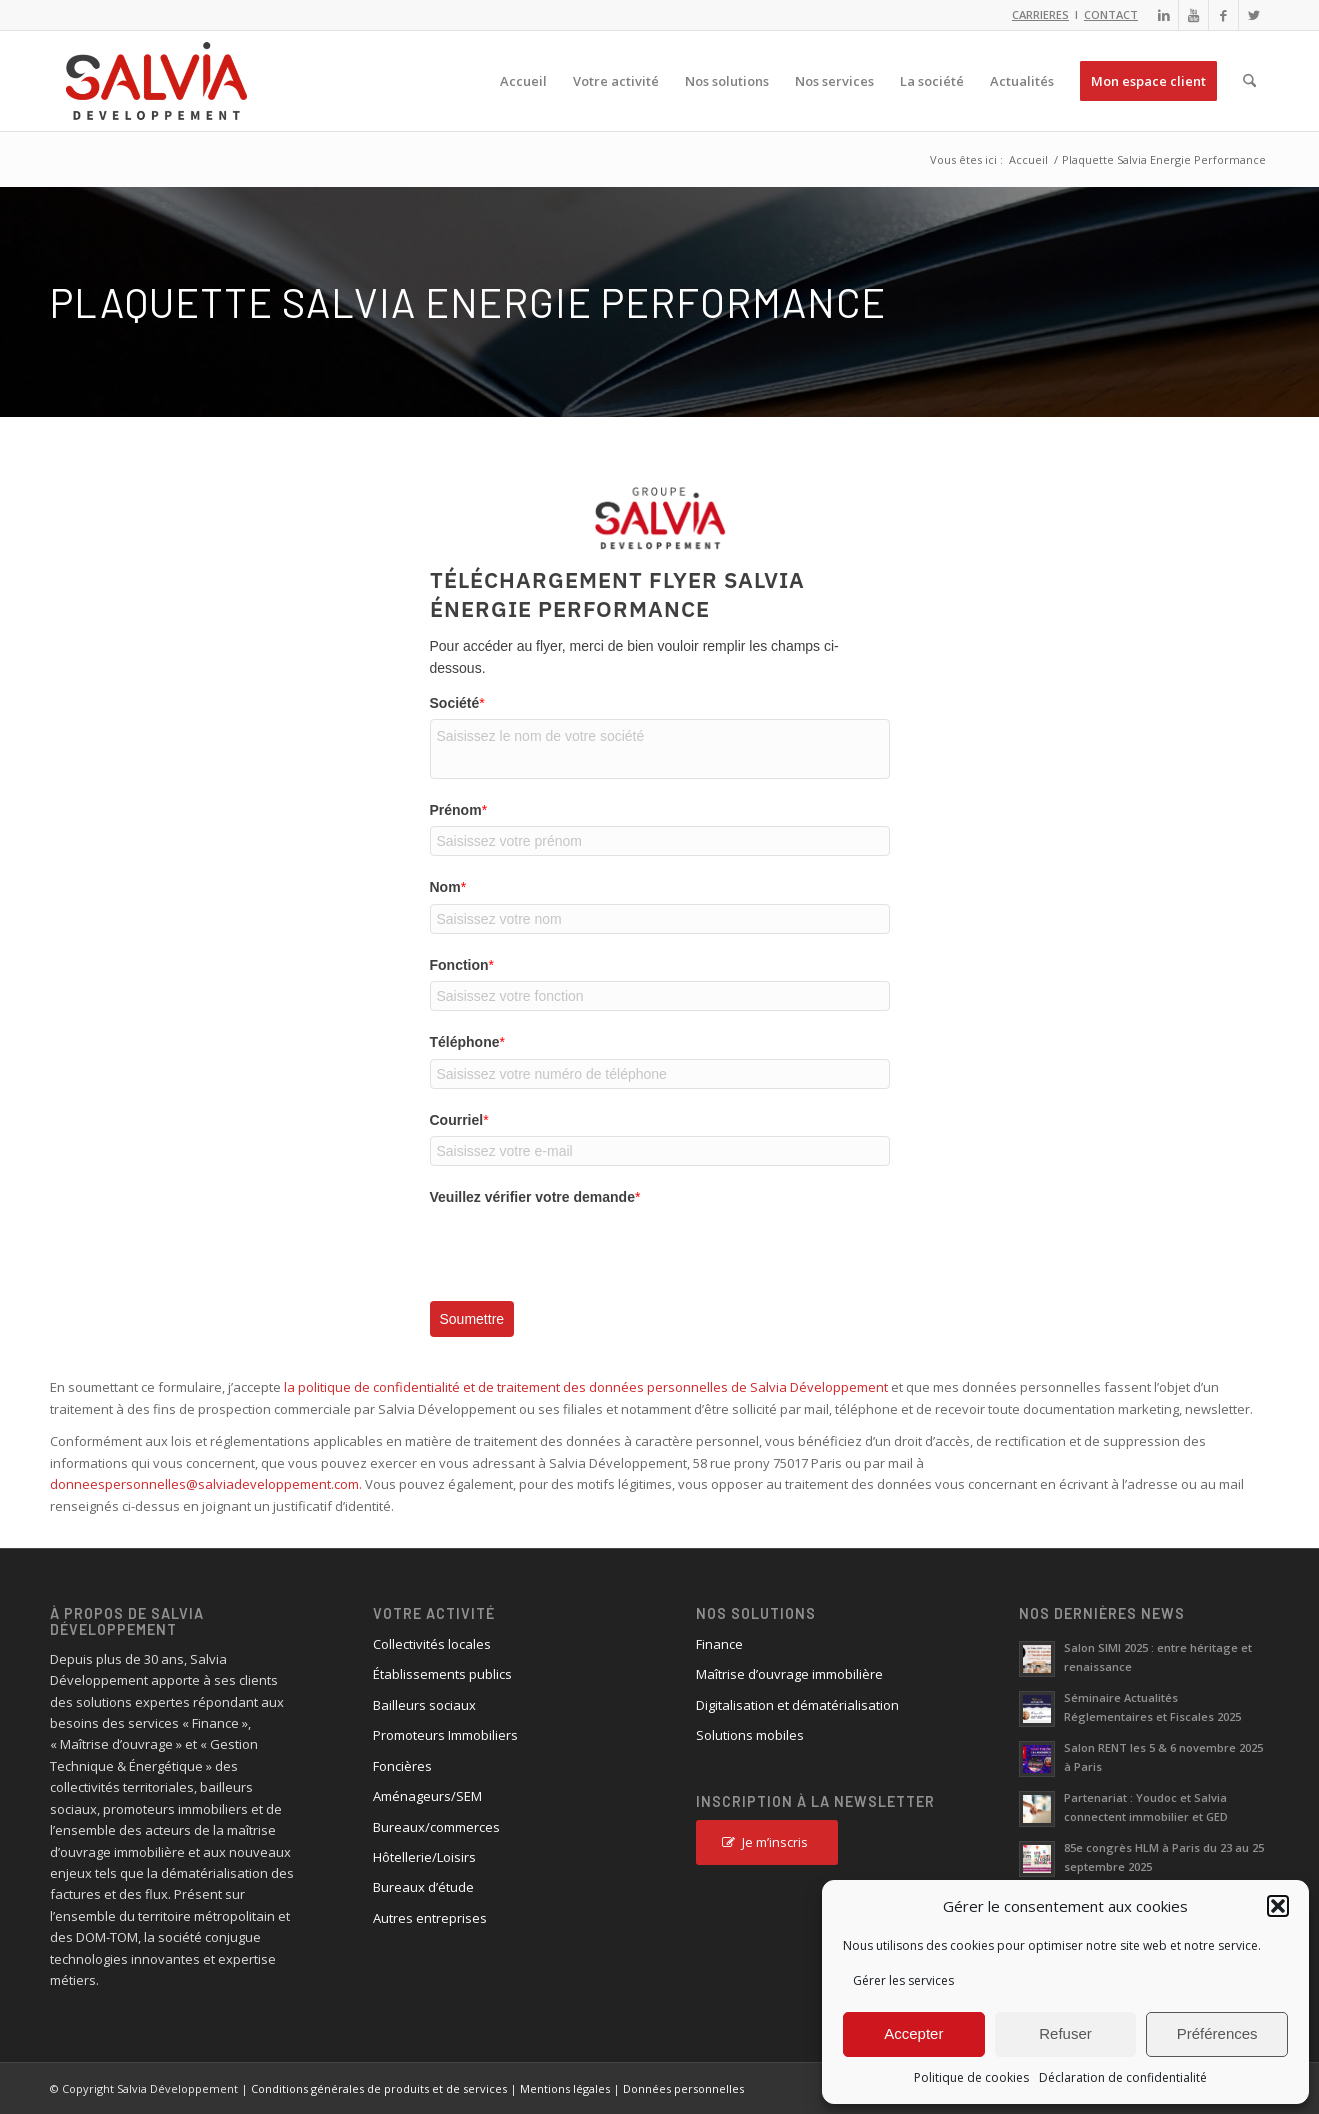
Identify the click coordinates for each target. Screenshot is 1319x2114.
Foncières (402, 1766)
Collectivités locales (432, 1644)
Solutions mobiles (750, 1735)
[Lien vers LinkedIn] (1163, 15)
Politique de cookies (971, 2077)
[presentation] (582, 1252)
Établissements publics (442, 1674)
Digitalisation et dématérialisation (797, 1705)
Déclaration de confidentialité (1123, 2077)
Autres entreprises (430, 1918)
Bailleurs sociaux (424, 1705)
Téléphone (467, 1042)
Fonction (462, 965)
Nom (448, 887)
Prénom (459, 810)
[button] (1278, 1906)
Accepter (913, 2033)
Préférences (1217, 2033)
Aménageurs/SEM (427, 1796)
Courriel (459, 1120)
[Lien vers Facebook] (1223, 15)
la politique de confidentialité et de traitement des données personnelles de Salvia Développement (586, 1387)
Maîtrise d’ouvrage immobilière (789, 1674)
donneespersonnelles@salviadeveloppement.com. (206, 1484)
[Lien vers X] (1254, 15)
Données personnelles (683, 2088)
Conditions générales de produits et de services (379, 2088)
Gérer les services (903, 1980)
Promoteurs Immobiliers (445, 1735)
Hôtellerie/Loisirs (424, 1857)
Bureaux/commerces (436, 1827)
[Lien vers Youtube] (1193, 15)
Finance (719, 1644)
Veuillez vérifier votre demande (535, 1197)
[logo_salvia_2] (156, 81)
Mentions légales (565, 2088)
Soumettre (472, 1319)
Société (457, 703)
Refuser (1065, 2033)
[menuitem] (523, 81)
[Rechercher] (1249, 81)
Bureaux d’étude (423, 1887)
